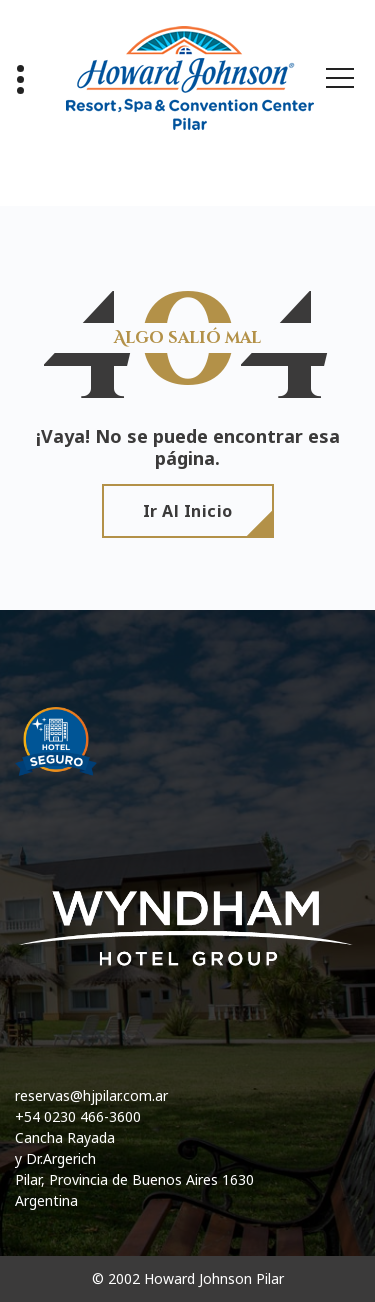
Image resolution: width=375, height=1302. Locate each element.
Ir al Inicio (188, 511)
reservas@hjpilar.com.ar (91, 1095)
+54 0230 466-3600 (78, 1116)
